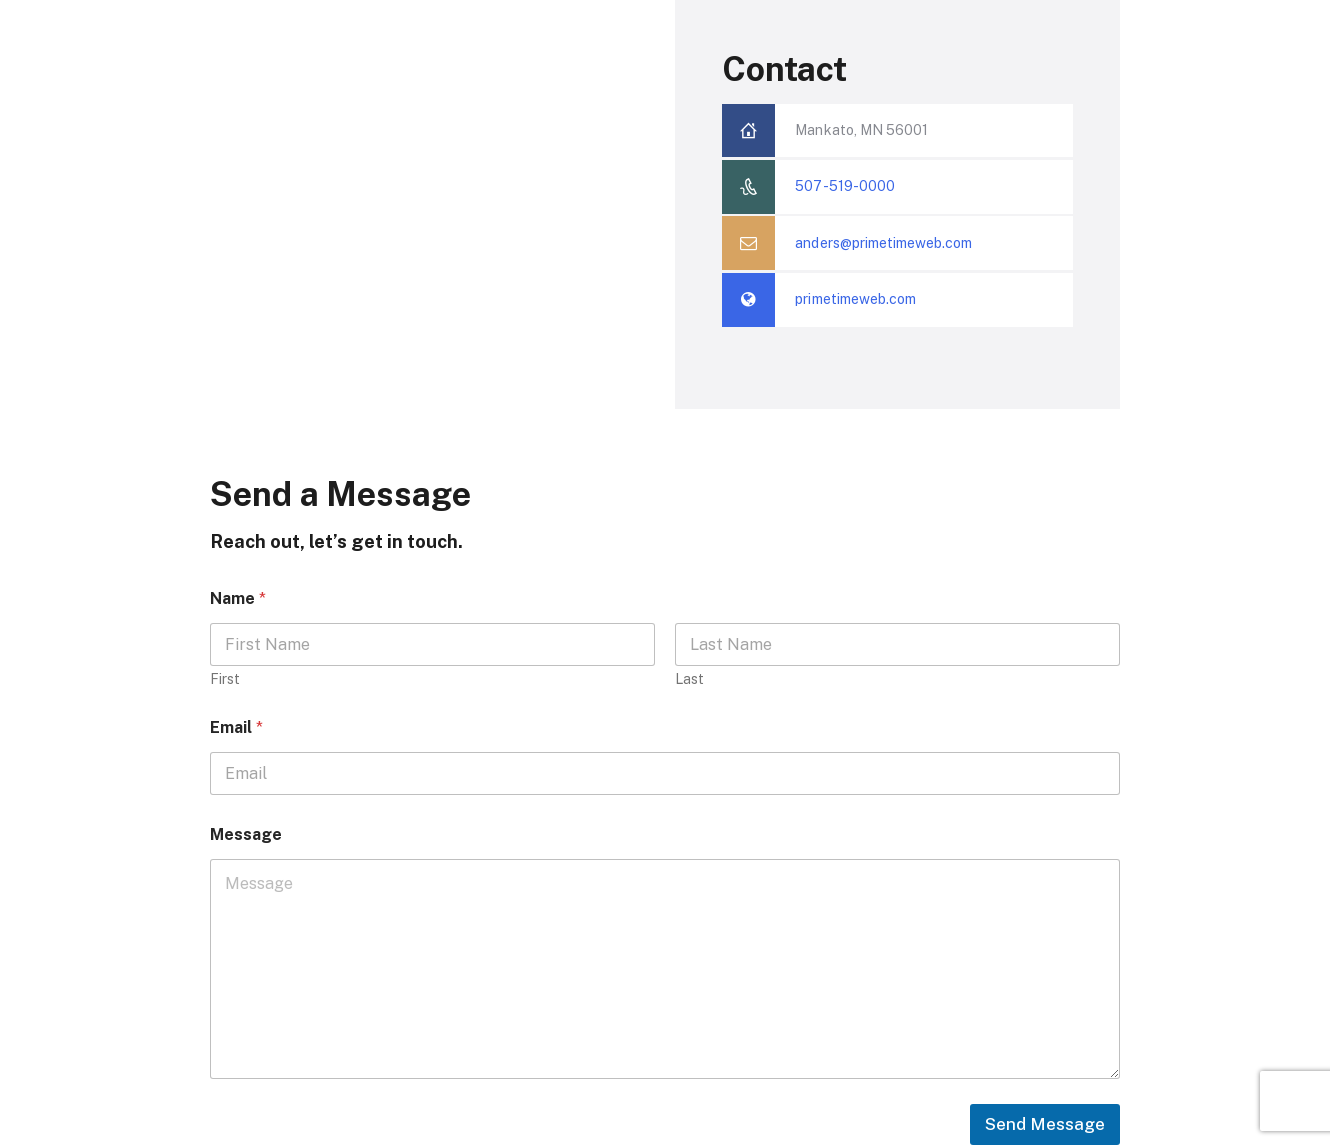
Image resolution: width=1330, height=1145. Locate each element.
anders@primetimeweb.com (883, 243)
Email (236, 727)
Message (246, 834)
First (225, 679)
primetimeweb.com (855, 299)
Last (689, 679)
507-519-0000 (845, 186)
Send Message (1045, 1124)
